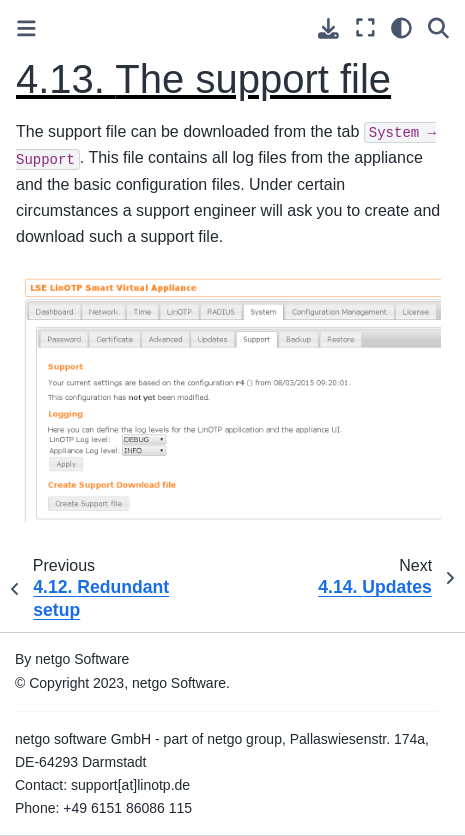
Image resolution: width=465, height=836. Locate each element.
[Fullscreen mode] (365, 27)
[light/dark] (401, 27)
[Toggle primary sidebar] (26, 28)
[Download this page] (328, 28)
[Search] (438, 27)
